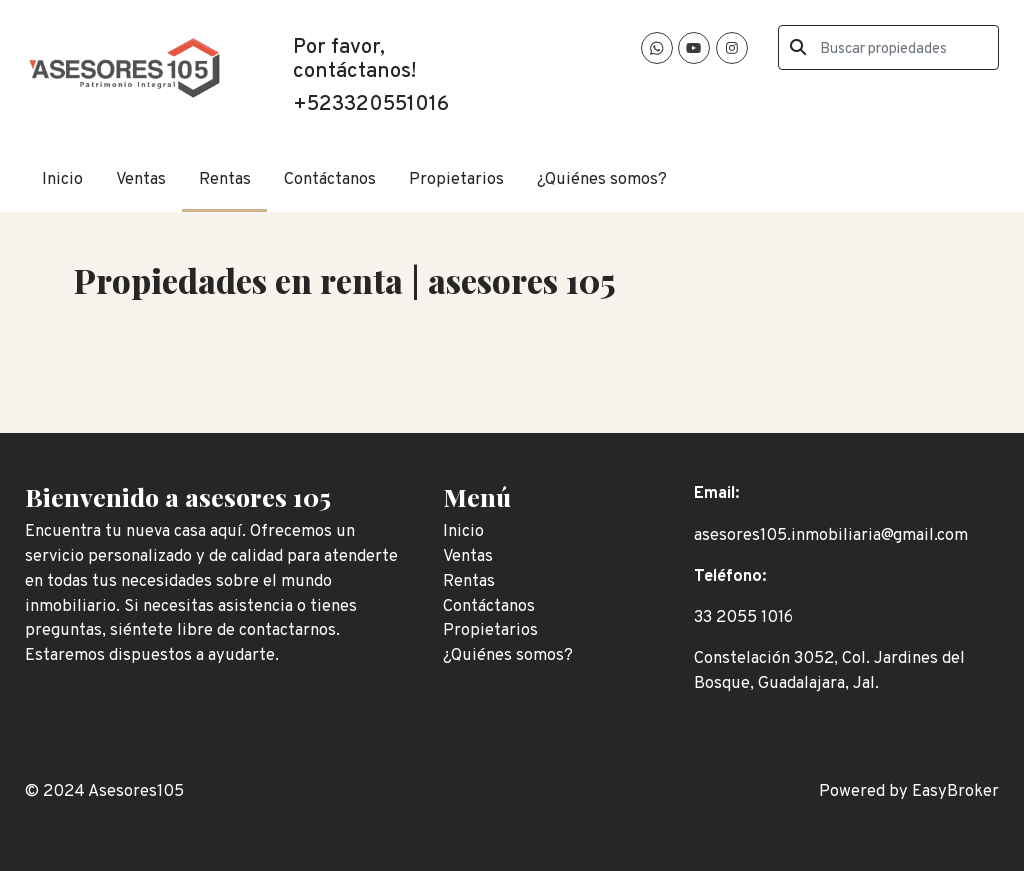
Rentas (225, 179)
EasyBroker (955, 791)
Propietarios (456, 179)
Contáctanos (330, 179)
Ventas (141, 179)
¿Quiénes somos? (602, 179)
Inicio (62, 179)
